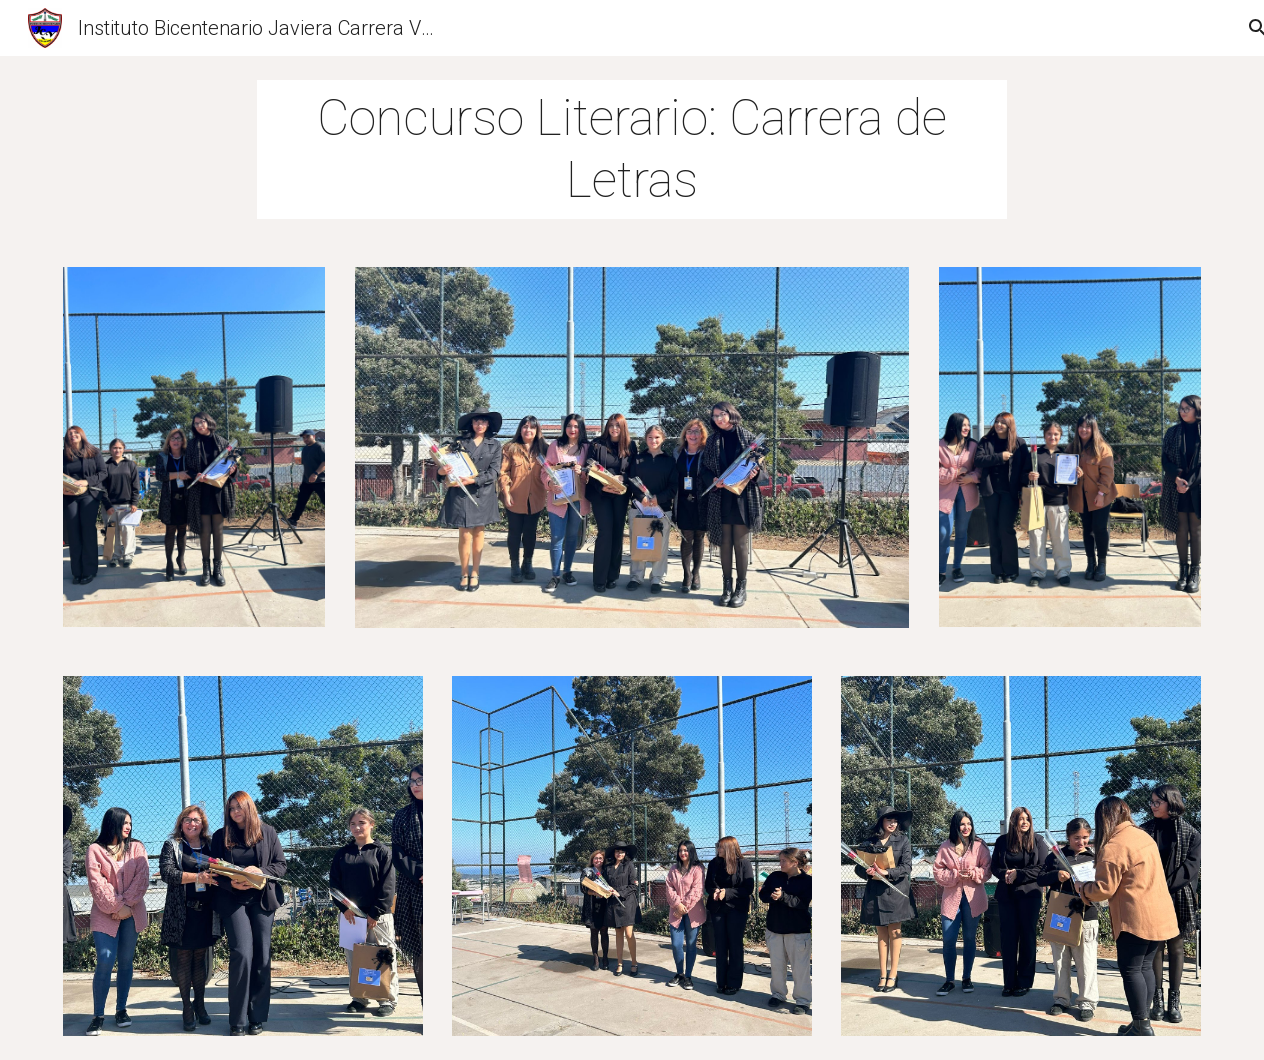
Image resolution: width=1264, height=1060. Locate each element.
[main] (631, 149)
